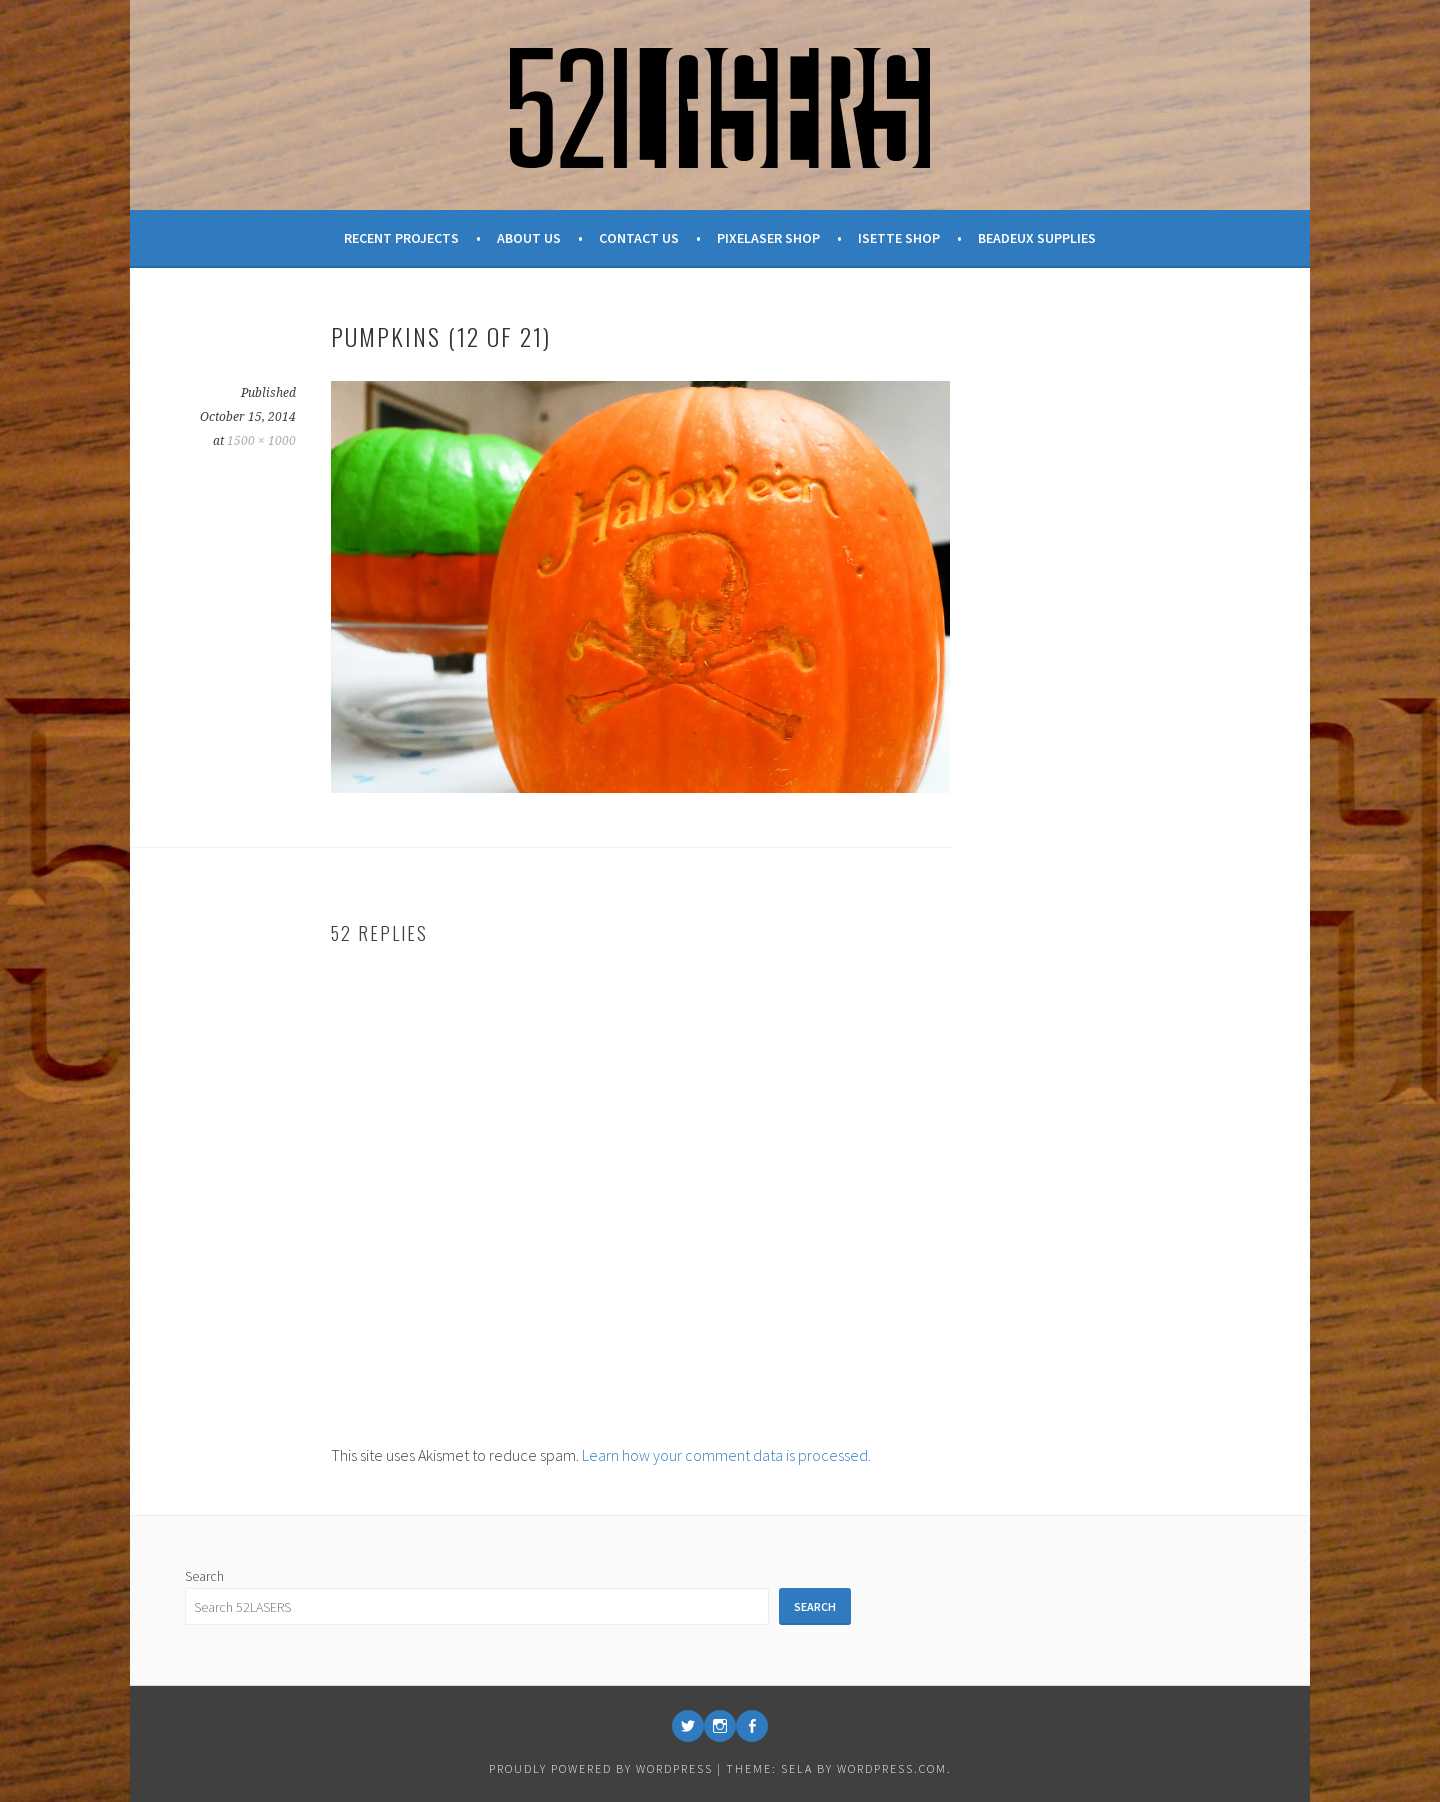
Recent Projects (401, 238)
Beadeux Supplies (1037, 238)
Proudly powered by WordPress (601, 1768)
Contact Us (639, 238)
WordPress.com (892, 1768)
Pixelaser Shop (768, 238)
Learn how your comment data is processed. (726, 1455)
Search (204, 1576)
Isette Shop (899, 238)
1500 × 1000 (261, 441)
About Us (529, 238)
